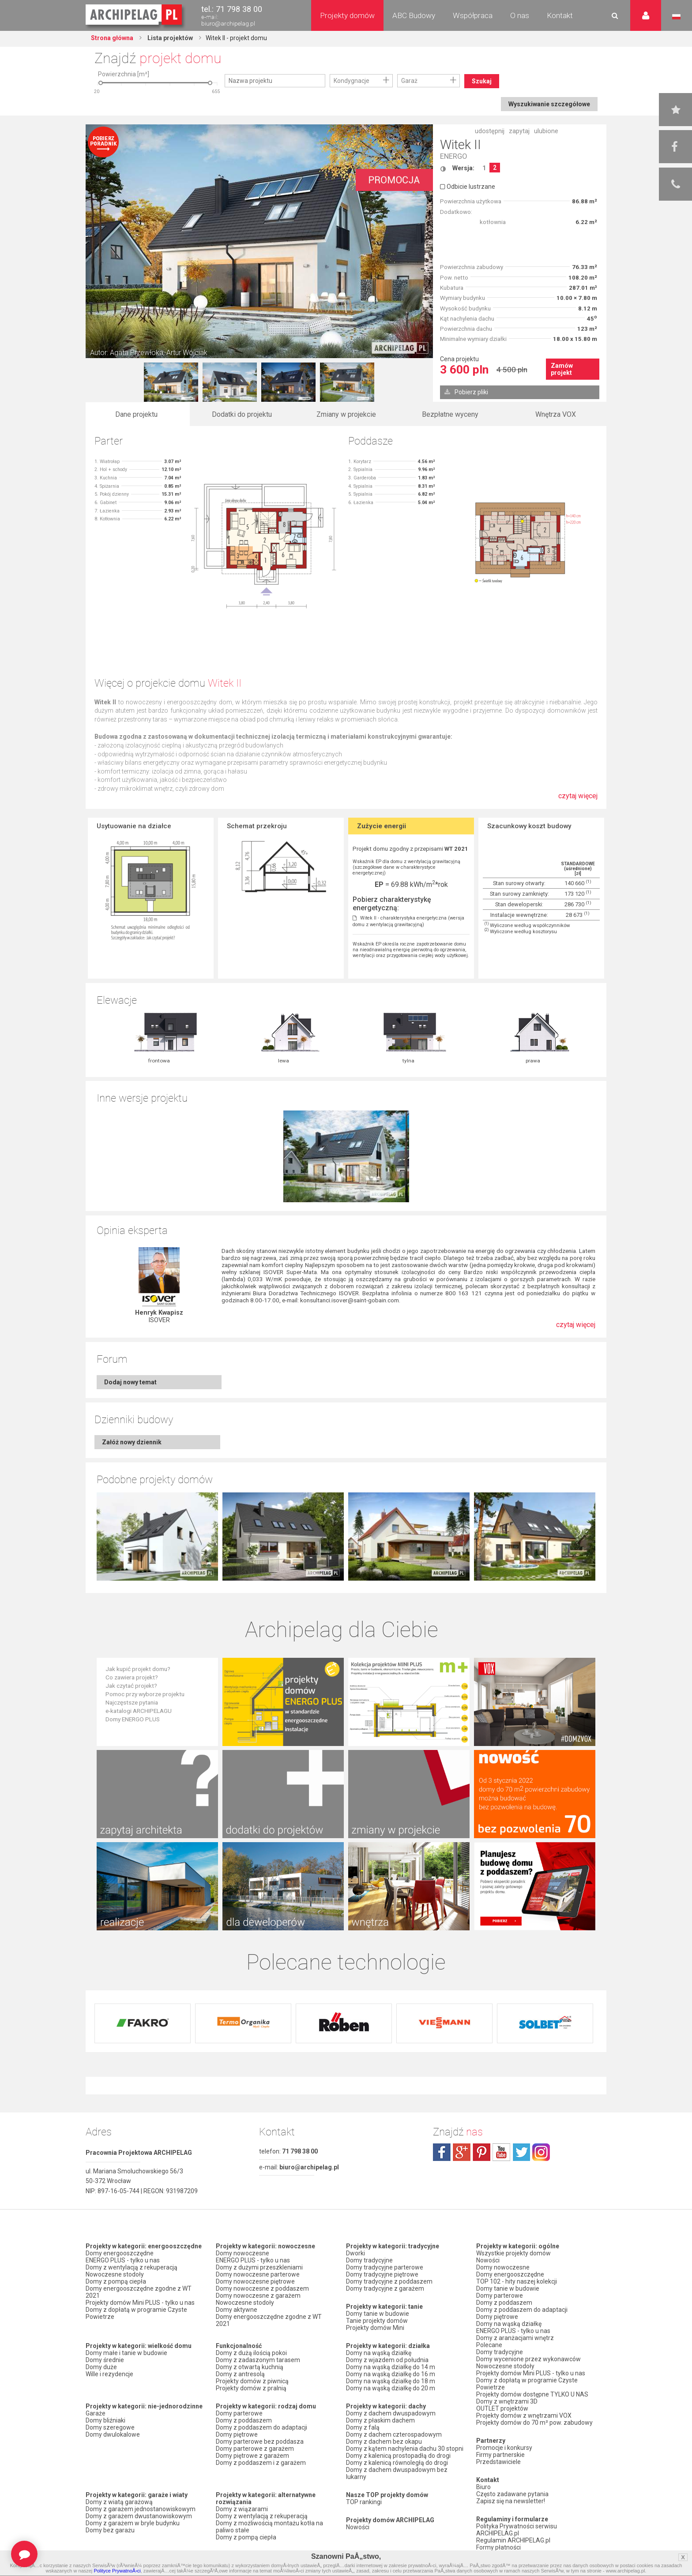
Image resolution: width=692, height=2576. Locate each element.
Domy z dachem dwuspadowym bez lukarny (397, 2473)
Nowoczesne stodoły (115, 2274)
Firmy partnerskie (500, 2454)
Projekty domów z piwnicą (252, 2381)
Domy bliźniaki (105, 2420)
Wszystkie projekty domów (513, 2253)
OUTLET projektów (502, 2408)
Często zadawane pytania (512, 2493)
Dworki (355, 2253)
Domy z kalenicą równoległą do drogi (397, 2462)
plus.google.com (461, 2152)
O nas (519, 15)
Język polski (676, 16)
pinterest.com (481, 2152)
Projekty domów (347, 15)
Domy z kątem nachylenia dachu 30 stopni (404, 2448)
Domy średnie (105, 2359)
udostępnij (489, 131)
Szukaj (482, 81)
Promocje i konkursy (504, 2447)
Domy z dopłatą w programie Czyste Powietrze (136, 2313)
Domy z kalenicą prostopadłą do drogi (398, 2455)
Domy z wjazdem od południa (387, 2359)
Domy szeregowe (110, 2427)
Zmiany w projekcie (346, 414)
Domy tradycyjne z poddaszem (389, 2281)
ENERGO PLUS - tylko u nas (123, 2260)
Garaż (409, 80)
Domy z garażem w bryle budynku (133, 2523)
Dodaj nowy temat (130, 1382)
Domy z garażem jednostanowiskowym (141, 2508)
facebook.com (442, 2152)
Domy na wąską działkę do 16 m (390, 2374)
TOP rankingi (364, 2501)
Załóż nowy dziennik (132, 1442)
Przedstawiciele (498, 2461)
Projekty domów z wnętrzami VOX (524, 2415)
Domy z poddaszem (244, 2420)
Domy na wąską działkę (378, 2352)
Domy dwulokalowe (113, 2434)
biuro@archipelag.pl (228, 23)
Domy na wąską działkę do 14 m (390, 2366)
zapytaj (519, 131)
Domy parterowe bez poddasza (260, 2441)
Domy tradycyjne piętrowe (382, 2274)
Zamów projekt (562, 369)
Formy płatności (498, 2547)
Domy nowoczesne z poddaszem (262, 2288)
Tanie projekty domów (377, 2320)
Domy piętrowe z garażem (252, 2455)
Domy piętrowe (237, 2434)
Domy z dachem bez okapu (384, 2441)
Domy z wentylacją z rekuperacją (131, 2267)
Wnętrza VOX (555, 414)
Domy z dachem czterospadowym (394, 2434)
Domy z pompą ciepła (116, 2281)
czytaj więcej (578, 800)
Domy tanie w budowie (377, 2313)
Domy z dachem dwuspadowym (391, 2413)
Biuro (483, 2486)
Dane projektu (136, 414)
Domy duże (101, 2366)
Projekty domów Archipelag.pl (134, 15)
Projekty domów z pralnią (251, 2388)
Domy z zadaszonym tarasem (258, 2359)
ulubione (546, 131)
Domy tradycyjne (369, 2260)
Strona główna (112, 37)
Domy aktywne (236, 2309)
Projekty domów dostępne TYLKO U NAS (532, 2394)
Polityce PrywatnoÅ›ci (117, 2570)
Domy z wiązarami (242, 2508)
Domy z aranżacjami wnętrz (515, 2337)
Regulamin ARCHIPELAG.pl (513, 2540)
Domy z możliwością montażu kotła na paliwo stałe (269, 2527)
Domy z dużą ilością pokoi (251, 2352)
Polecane (489, 2344)
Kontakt (560, 15)
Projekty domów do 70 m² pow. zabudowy (534, 2422)
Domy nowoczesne (242, 2253)
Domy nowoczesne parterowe (258, 2274)
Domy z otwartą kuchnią (249, 2366)
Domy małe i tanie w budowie (126, 2352)
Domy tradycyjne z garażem (385, 2288)
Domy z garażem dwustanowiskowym (139, 2516)
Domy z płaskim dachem (380, 2420)
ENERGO (453, 156)
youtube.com (501, 2152)
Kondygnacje (351, 80)
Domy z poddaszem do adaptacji (261, 2427)
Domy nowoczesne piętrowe (255, 2281)
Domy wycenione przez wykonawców (528, 2359)
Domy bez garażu (110, 2530)
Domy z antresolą (240, 2374)
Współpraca (473, 15)
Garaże (95, 2413)
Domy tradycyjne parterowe (384, 2267)
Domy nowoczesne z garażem (258, 2295)
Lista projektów (169, 37)
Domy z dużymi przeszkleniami (259, 2267)
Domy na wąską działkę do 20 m (390, 2388)
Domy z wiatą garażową (119, 2501)
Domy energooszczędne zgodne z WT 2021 (139, 2292)
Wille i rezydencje (109, 2374)
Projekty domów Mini (375, 2327)
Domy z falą (363, 2427)
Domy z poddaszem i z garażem (261, 2462)
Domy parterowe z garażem (255, 2448)
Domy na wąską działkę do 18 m (390, 2381)
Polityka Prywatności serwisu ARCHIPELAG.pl (516, 2530)
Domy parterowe (239, 2413)
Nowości (357, 2527)
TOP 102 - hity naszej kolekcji (516, 2281)
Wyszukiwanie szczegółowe (549, 104)
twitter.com (521, 2152)
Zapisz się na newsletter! (510, 2501)
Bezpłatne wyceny (450, 414)
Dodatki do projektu (242, 414)
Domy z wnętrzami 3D (507, 2401)
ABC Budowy (413, 15)
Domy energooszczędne (120, 2253)
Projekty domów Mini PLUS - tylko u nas (140, 2302)
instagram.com (541, 2152)
